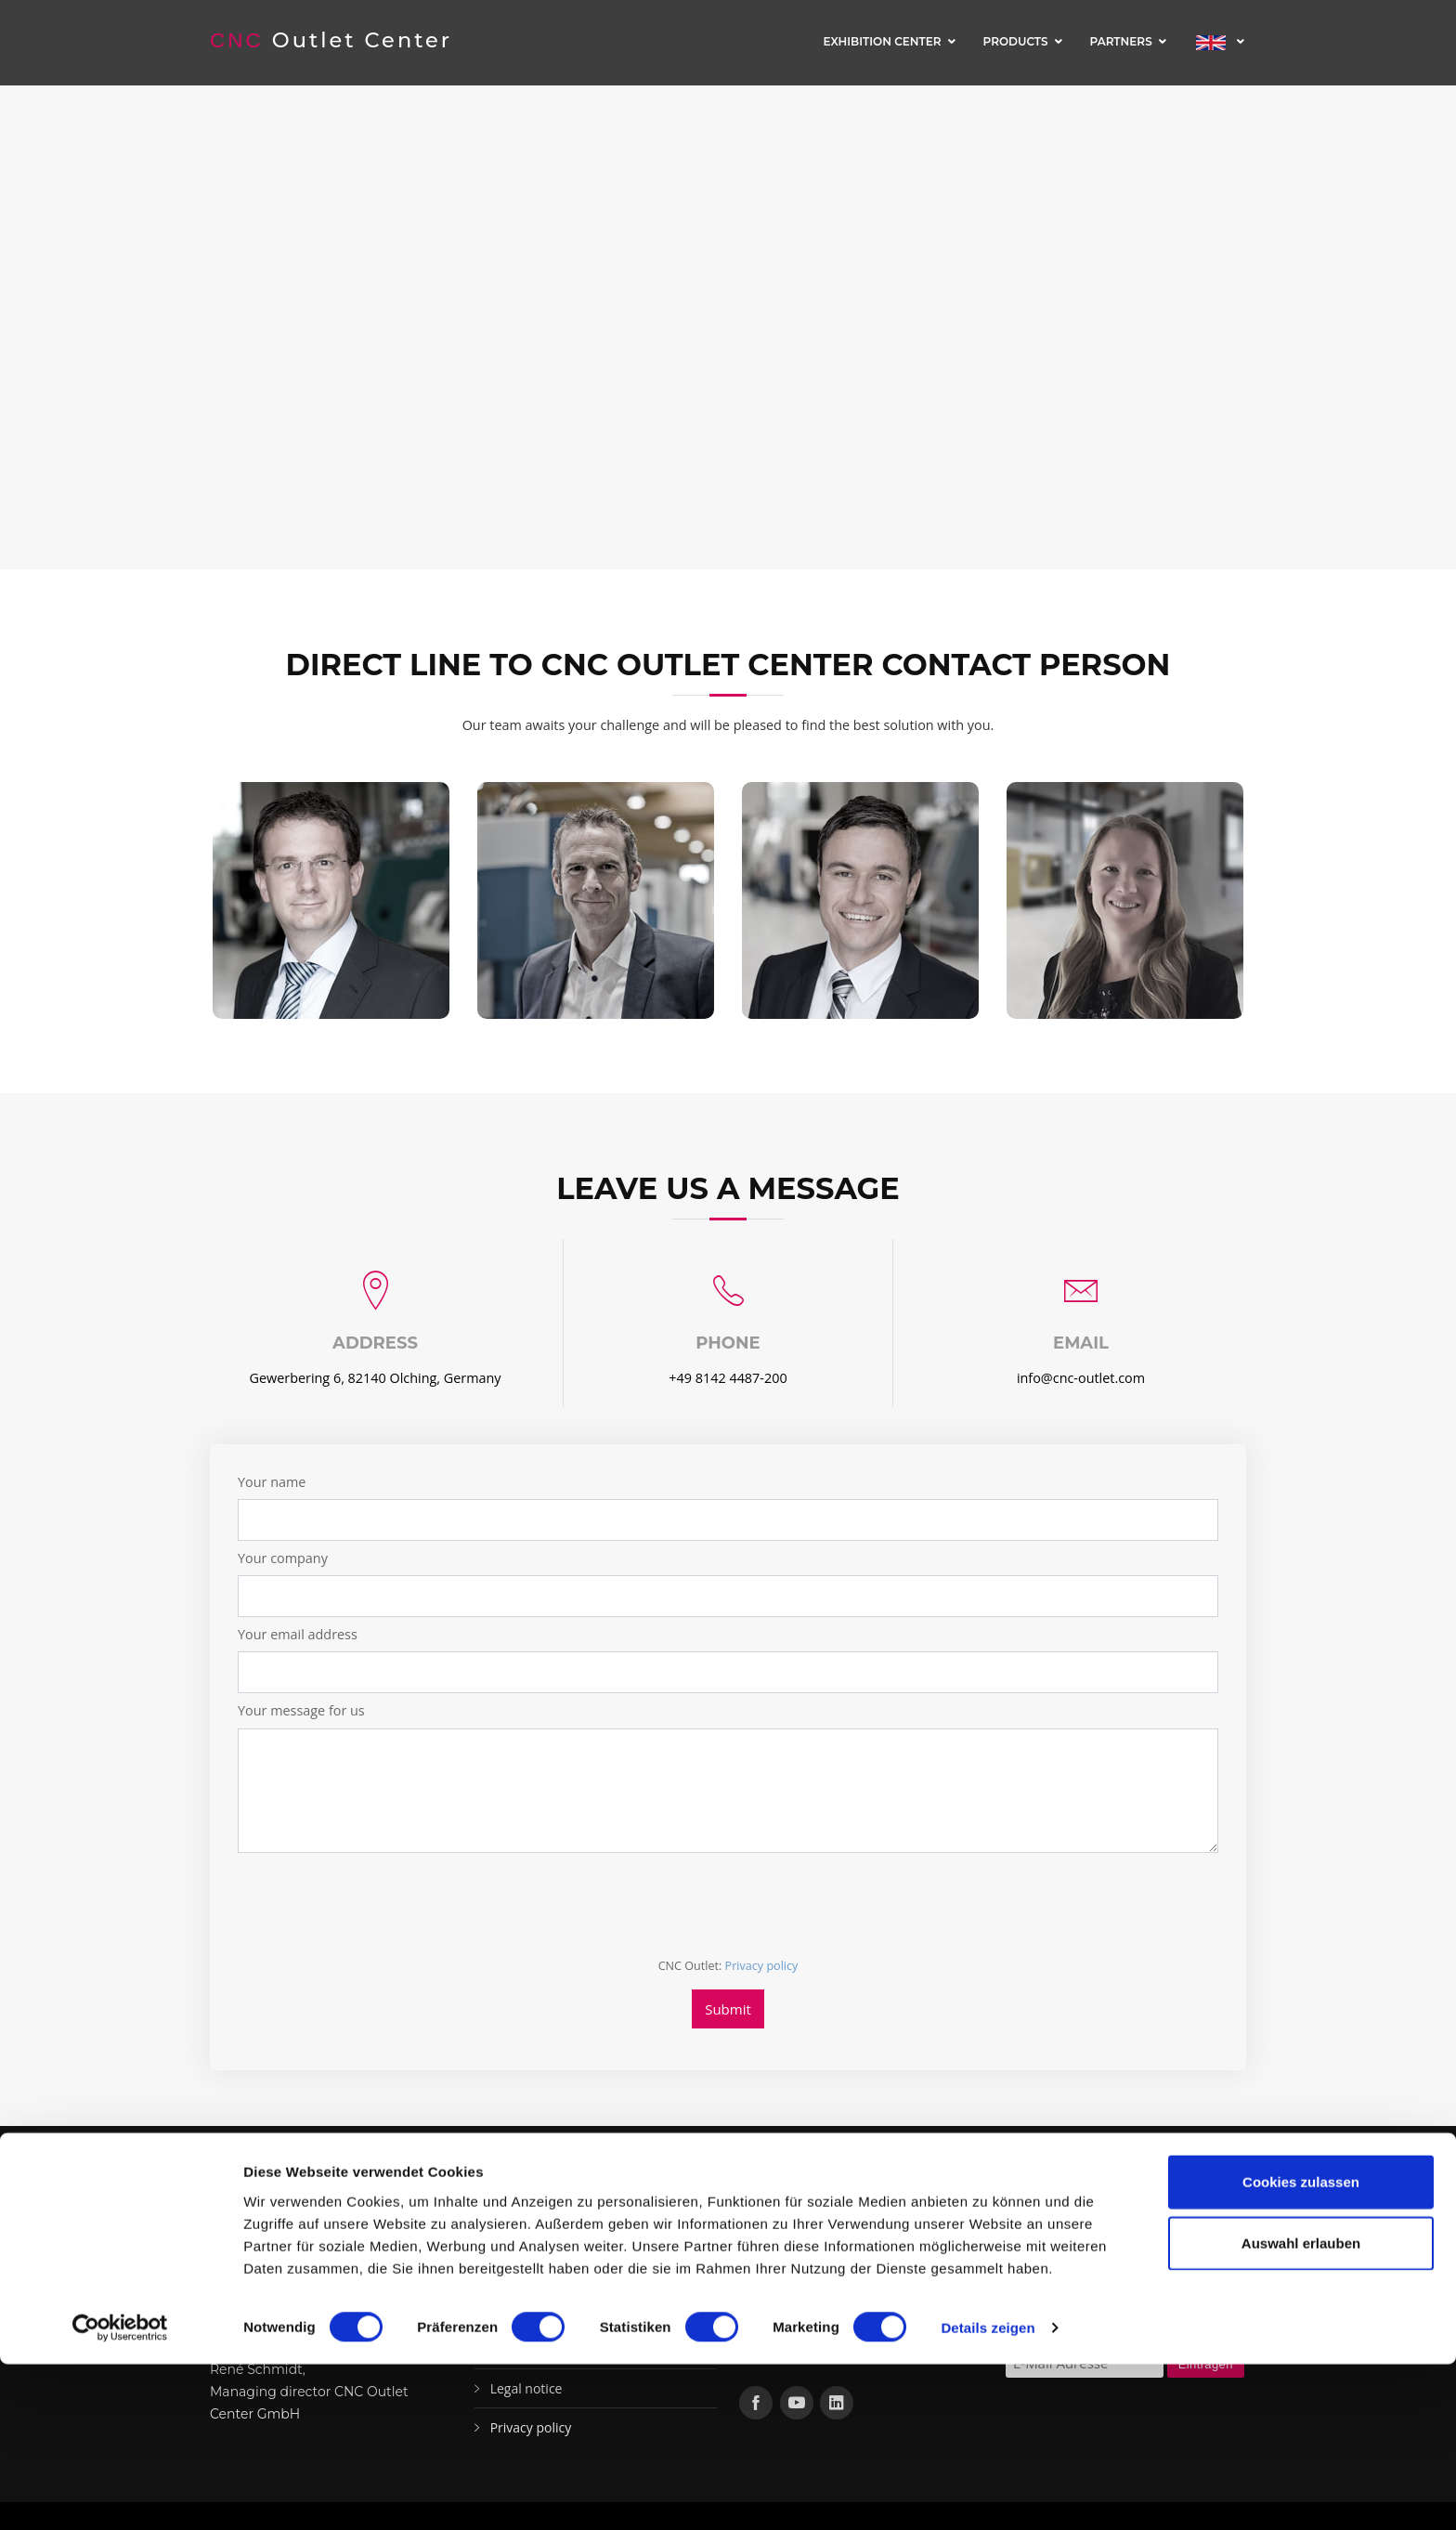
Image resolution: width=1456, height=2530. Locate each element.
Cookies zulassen (1300, 2347)
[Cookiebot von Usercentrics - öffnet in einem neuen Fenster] (120, 2494)
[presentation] (379, 1904)
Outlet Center (334, 40)
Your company (283, 1558)
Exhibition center (882, 41)
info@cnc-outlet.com (1081, 1378)
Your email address (298, 1634)
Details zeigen (987, 2493)
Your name (272, 1482)
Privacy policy (762, 1966)
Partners (1121, 41)
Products (1015, 41)
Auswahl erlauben (1301, 2409)
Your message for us (301, 1710)
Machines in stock (544, 2271)
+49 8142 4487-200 (727, 1378)
